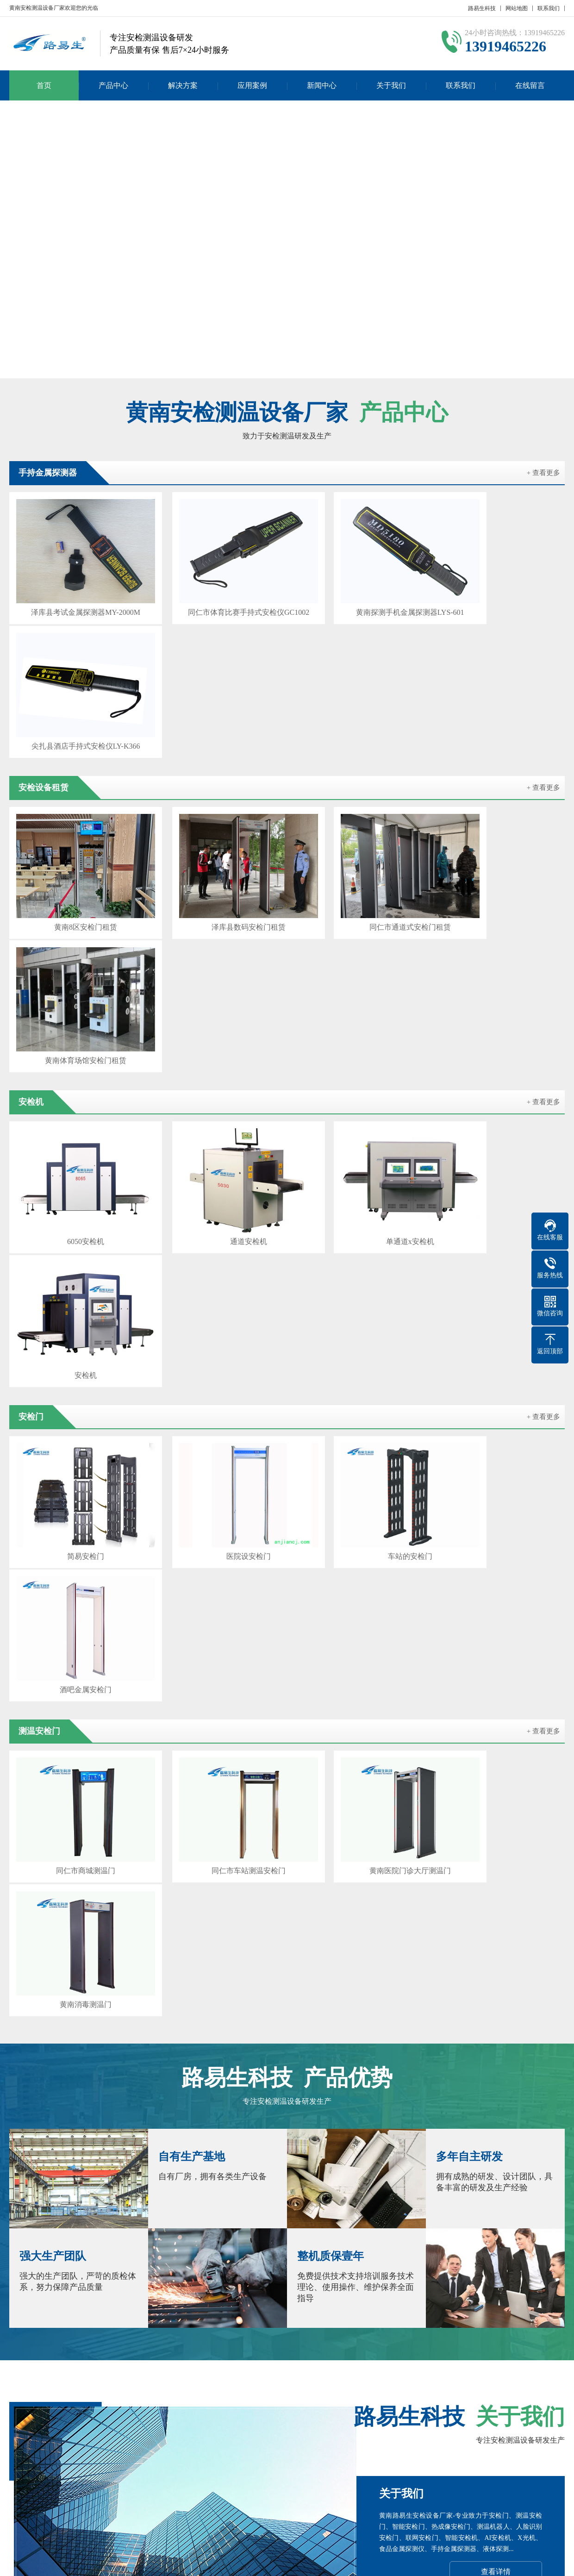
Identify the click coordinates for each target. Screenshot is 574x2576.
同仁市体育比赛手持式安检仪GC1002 (216, 596)
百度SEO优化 (116, 2380)
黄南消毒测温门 (499, 1249)
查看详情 (496, 1814)
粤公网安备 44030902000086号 (399, 2561)
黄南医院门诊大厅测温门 (358, 1249)
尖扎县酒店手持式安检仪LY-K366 (499, 596)
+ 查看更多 (543, 472)
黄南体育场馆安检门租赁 (499, 759)
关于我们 (391, 85)
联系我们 (548, 8)
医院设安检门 (216, 1085)
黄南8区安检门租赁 (75, 759)
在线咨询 (495, 1972)
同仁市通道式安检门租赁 (358, 759)
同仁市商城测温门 (75, 1249)
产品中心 (113, 85)
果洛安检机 (369, 2380)
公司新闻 (263, 2441)
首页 (44, 85)
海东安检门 (237, 2380)
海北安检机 (281, 2380)
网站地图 (516, 8)
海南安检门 (325, 2380)
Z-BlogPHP (489, 2561)
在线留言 (530, 85)
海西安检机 (457, 2380)
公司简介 (22, 2441)
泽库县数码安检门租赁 (216, 759)
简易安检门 (75, 1085)
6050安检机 (75, 922)
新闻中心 (322, 85)
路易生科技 (482, 8)
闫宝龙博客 (69, 2380)
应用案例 (252, 85)
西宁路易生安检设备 (178, 2380)
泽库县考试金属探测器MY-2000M (75, 596)
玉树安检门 (413, 2380)
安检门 (162, 2441)
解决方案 (183, 85)
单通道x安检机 (358, 922)
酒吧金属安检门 (499, 1085)
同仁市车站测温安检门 (216, 1249)
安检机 (499, 922)
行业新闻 (263, 2455)
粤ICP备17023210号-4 (316, 2561)
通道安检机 (216, 922)
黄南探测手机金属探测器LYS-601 (358, 596)
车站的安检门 (358, 1085)
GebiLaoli (543, 2561)
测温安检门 (85, 2455)
